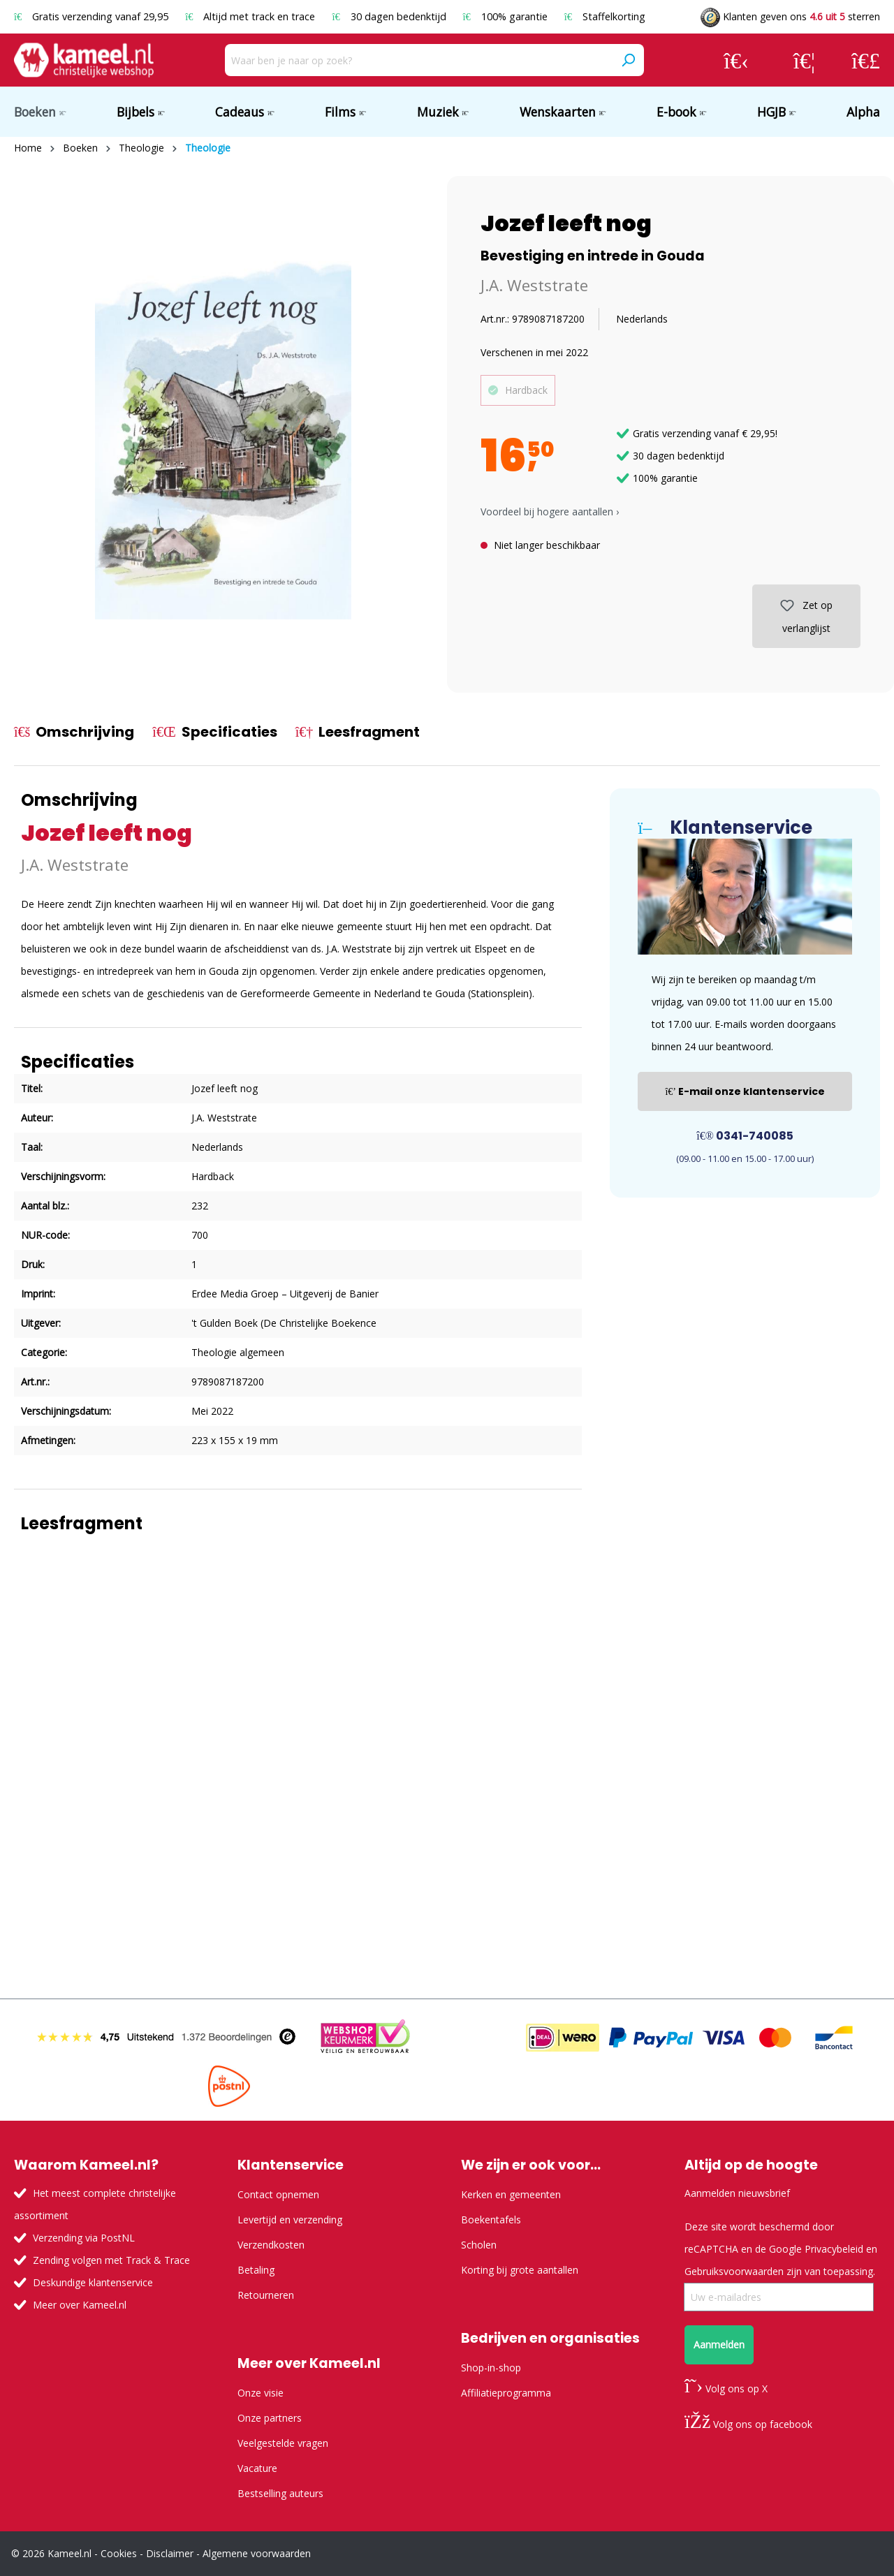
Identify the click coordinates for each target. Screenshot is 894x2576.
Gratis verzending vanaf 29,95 (92, 16)
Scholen (479, 2244)
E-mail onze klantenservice (745, 1091)
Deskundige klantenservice (93, 2282)
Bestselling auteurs (280, 2493)
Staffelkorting (604, 16)
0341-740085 (744, 1136)
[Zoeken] (628, 60)
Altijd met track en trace (251, 16)
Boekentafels (491, 2219)
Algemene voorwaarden (257, 2553)
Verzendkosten (271, 2244)
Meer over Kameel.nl (79, 2304)
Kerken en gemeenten (511, 2194)
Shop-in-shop (491, 2367)
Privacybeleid (834, 2248)
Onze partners (269, 2417)
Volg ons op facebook (748, 2424)
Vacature (257, 2468)
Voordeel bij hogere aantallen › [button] (550, 511)
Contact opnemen (278, 2194)
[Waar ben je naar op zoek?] (419, 60)
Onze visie (260, 2392)
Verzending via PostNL (84, 2237)
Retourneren (265, 2295)
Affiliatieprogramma (506, 2392)
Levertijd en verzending (289, 2219)
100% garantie (506, 16)
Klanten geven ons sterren (790, 16)
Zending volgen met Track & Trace (111, 2260)
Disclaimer (169, 2553)
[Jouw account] (736, 60)
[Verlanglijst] (804, 60)
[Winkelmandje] (865, 60)
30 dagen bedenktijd (390, 16)
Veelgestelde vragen (282, 2443)
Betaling (255, 2269)
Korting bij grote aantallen (519, 2269)
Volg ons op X (726, 2388)
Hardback (526, 390)
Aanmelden (719, 2344)
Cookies (119, 2553)
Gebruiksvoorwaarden (734, 2271)
